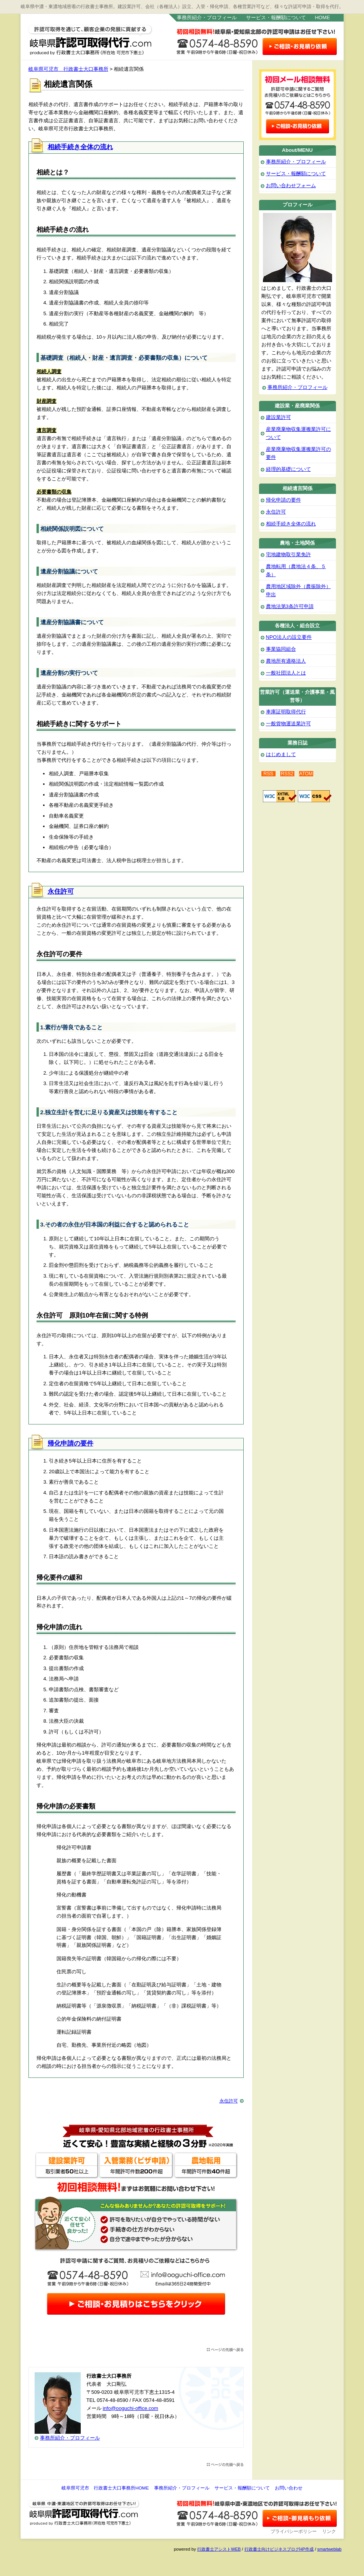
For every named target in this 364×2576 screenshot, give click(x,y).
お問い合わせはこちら (299, 46)
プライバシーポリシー (294, 2531)
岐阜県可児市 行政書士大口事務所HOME (105, 2488)
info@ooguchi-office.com (130, 2408)
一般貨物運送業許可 (288, 723)
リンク (329, 2531)
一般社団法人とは (286, 673)
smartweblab (329, 2549)
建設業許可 (278, 417)
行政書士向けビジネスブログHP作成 (279, 2549)
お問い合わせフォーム (291, 185)
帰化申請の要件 (70, 1443)
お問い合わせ (289, 2488)
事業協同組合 (281, 649)
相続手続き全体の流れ (80, 147)
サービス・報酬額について (276, 17)
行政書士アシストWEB (219, 2549)
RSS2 (287, 773)
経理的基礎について (288, 469)
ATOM (306, 773)
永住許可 (61, 891)
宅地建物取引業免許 (288, 554)
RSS (268, 773)
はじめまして (281, 754)
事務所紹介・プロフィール (207, 17)
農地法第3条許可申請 (290, 606)
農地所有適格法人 (286, 661)
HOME (322, 17)
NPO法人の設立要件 (289, 637)
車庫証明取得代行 (286, 712)
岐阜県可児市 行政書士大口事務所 (93, 38)
